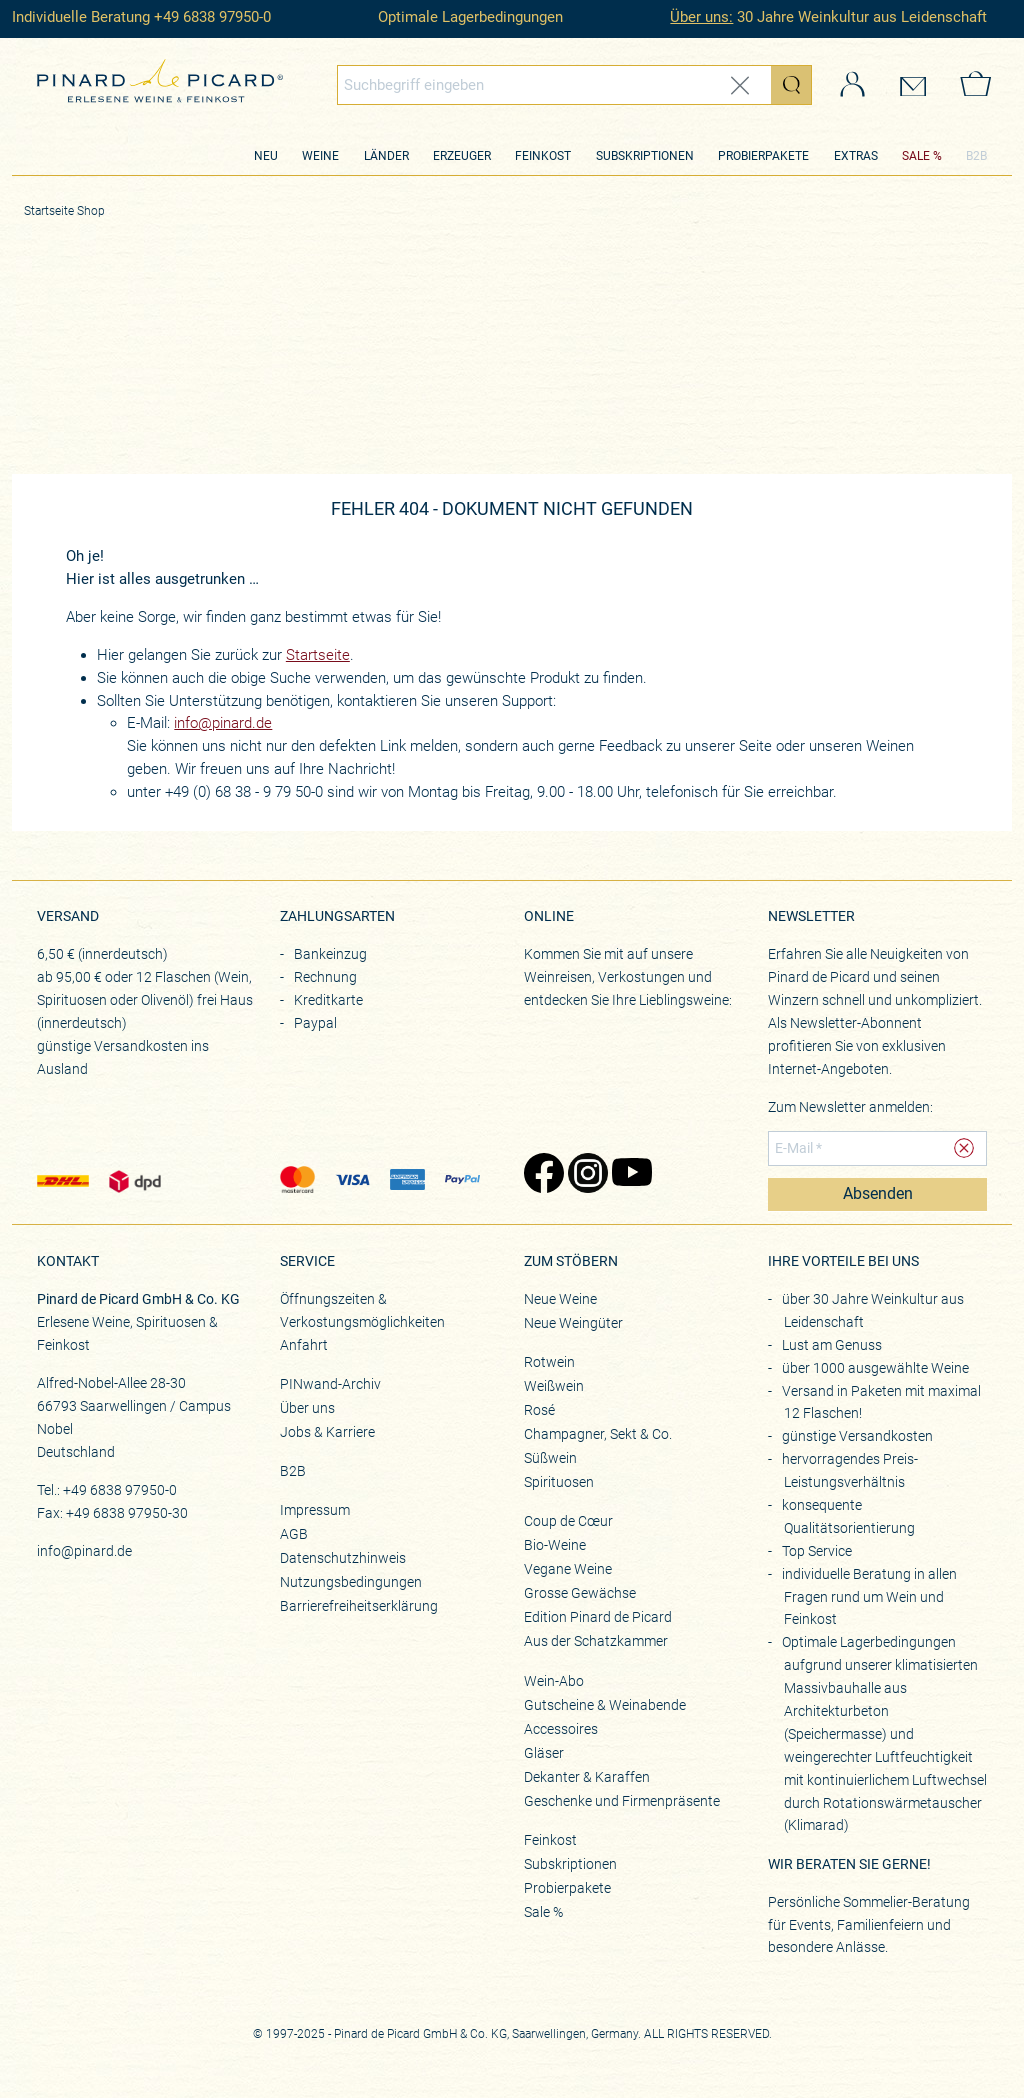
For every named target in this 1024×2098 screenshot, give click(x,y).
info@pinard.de (223, 723)
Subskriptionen (645, 156)
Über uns (307, 1408)
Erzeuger (462, 156)
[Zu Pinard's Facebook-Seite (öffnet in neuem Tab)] (536, 1175)
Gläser (544, 1753)
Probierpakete (763, 156)
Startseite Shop (64, 211)
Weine (320, 156)
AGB (294, 1534)
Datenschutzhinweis (343, 1558)
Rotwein (549, 1362)
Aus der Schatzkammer (596, 1641)
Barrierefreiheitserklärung (359, 1606)
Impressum (315, 1510)
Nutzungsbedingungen (351, 1582)
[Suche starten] (791, 85)
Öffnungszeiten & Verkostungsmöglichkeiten (362, 1310)
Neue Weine (560, 1299)
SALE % (922, 156)
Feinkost (543, 156)
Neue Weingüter (573, 1323)
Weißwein (554, 1386)
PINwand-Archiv (330, 1384)
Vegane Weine (568, 1569)
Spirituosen (559, 1482)
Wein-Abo (554, 1681)
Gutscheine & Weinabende (605, 1705)
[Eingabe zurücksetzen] (740, 85)
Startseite (318, 655)
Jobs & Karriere (327, 1432)
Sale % (543, 1912)
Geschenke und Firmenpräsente (622, 1801)
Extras (856, 156)
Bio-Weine (555, 1545)
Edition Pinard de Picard (598, 1617)
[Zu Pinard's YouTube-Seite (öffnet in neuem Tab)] (624, 1175)
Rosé (539, 1410)
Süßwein (550, 1458)
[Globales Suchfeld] (554, 85)
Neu (266, 156)
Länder (386, 156)
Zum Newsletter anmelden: (850, 1107)
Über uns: (701, 17)
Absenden (878, 1194)
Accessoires (561, 1729)
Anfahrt (304, 1345)
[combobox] (574, 85)
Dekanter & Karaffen (587, 1777)
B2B (976, 156)
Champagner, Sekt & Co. (598, 1434)
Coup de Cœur (568, 1521)
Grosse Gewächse (580, 1593)
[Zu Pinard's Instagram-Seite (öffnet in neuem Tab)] (580, 1175)
